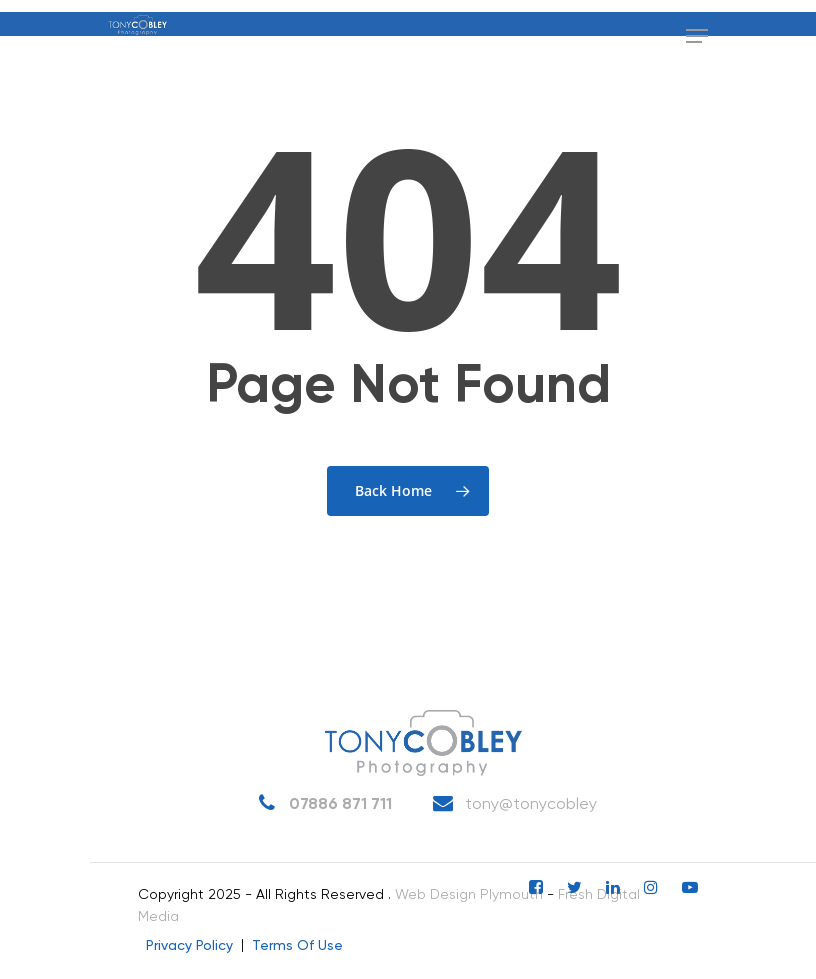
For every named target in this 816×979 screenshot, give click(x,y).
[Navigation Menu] (697, 36)
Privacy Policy (189, 946)
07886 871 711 (321, 804)
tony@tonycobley (511, 804)
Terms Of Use (297, 946)
